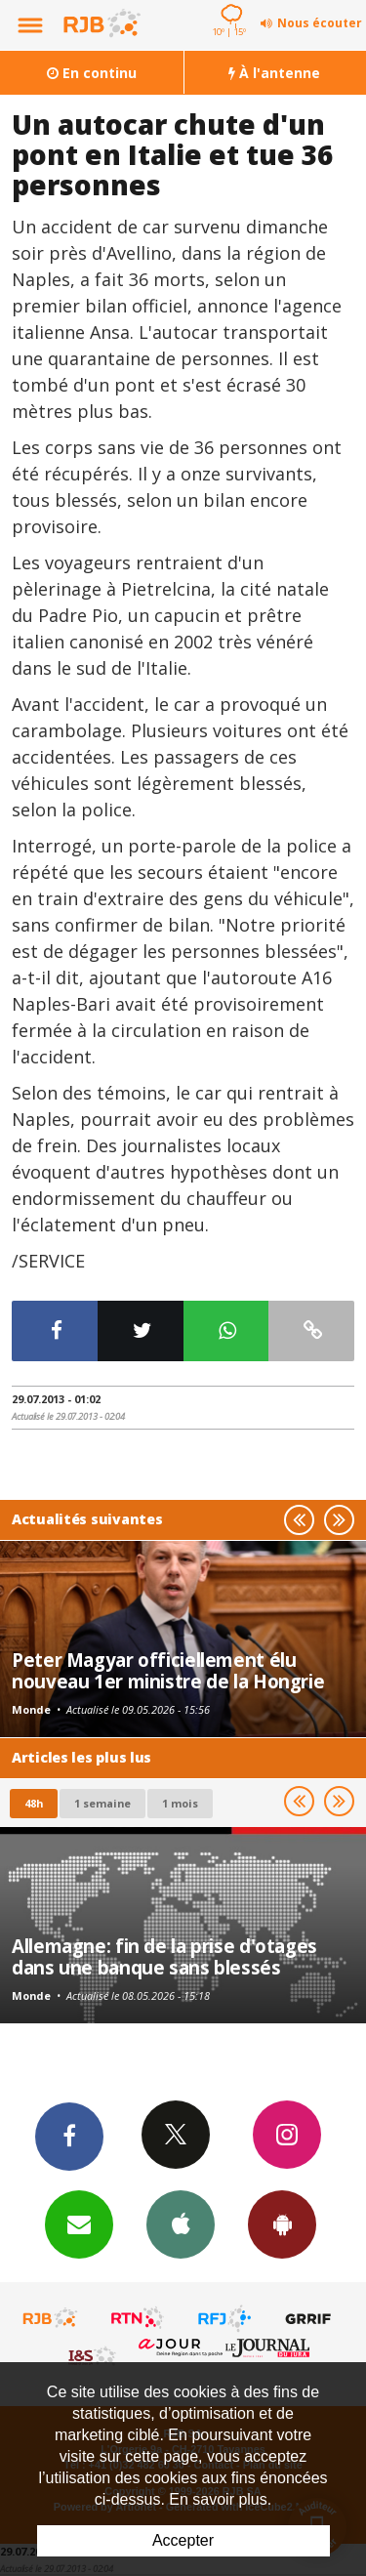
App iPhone (180, 2223)
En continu (92, 72)
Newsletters (79, 2223)
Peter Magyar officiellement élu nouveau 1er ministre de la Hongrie (168, 1670)
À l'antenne (274, 72)
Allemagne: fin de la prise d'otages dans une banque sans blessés (164, 1956)
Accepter (183, 2540)
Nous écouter (319, 23)
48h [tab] (33, 1803)
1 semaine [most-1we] (102, 1803)
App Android (282, 2223)
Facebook (69, 2135)
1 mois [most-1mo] (180, 1803)
